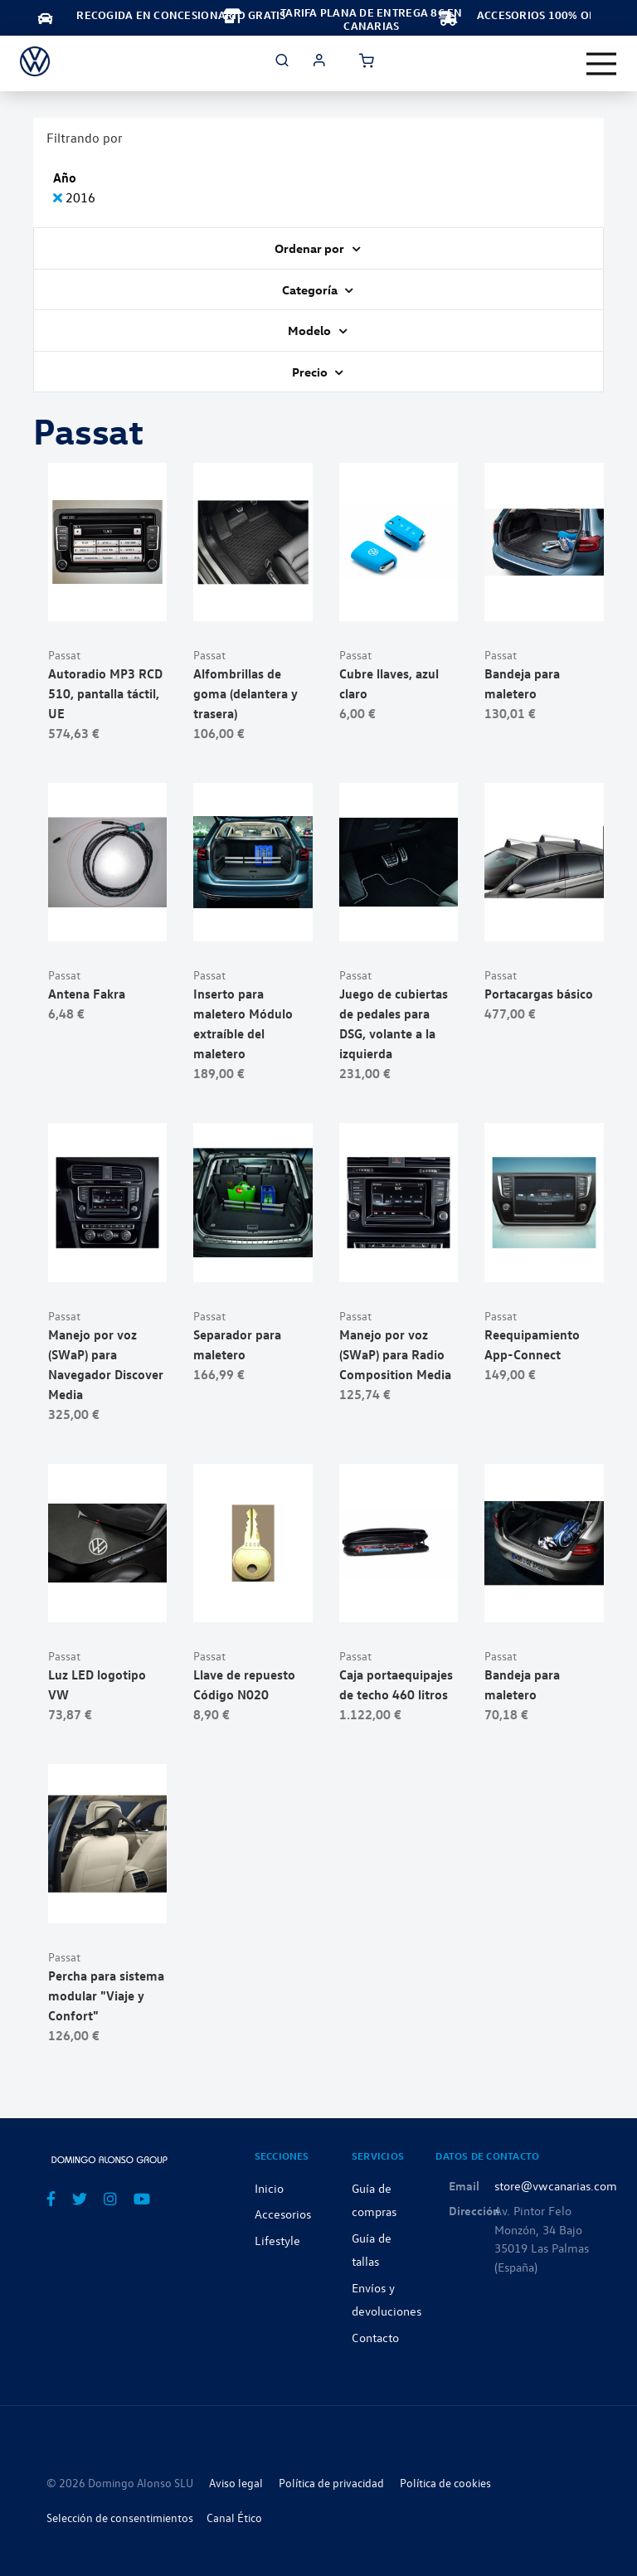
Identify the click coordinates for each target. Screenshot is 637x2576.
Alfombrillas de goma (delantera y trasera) (245, 693)
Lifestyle (277, 2240)
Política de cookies (445, 2483)
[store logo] (35, 61)
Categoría (311, 289)
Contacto (375, 2337)
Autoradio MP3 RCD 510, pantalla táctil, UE (105, 693)
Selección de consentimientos (119, 2517)
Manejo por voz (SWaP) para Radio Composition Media (395, 1354)
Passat (64, 655)
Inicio (269, 2187)
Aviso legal (236, 2483)
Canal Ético (234, 2517)
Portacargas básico (538, 993)
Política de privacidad (331, 2483)
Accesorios (283, 2213)
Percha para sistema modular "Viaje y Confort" (106, 1995)
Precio (311, 371)
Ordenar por (311, 248)
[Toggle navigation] (601, 64)
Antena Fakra (86, 993)
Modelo (310, 330)
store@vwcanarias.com (555, 2185)
